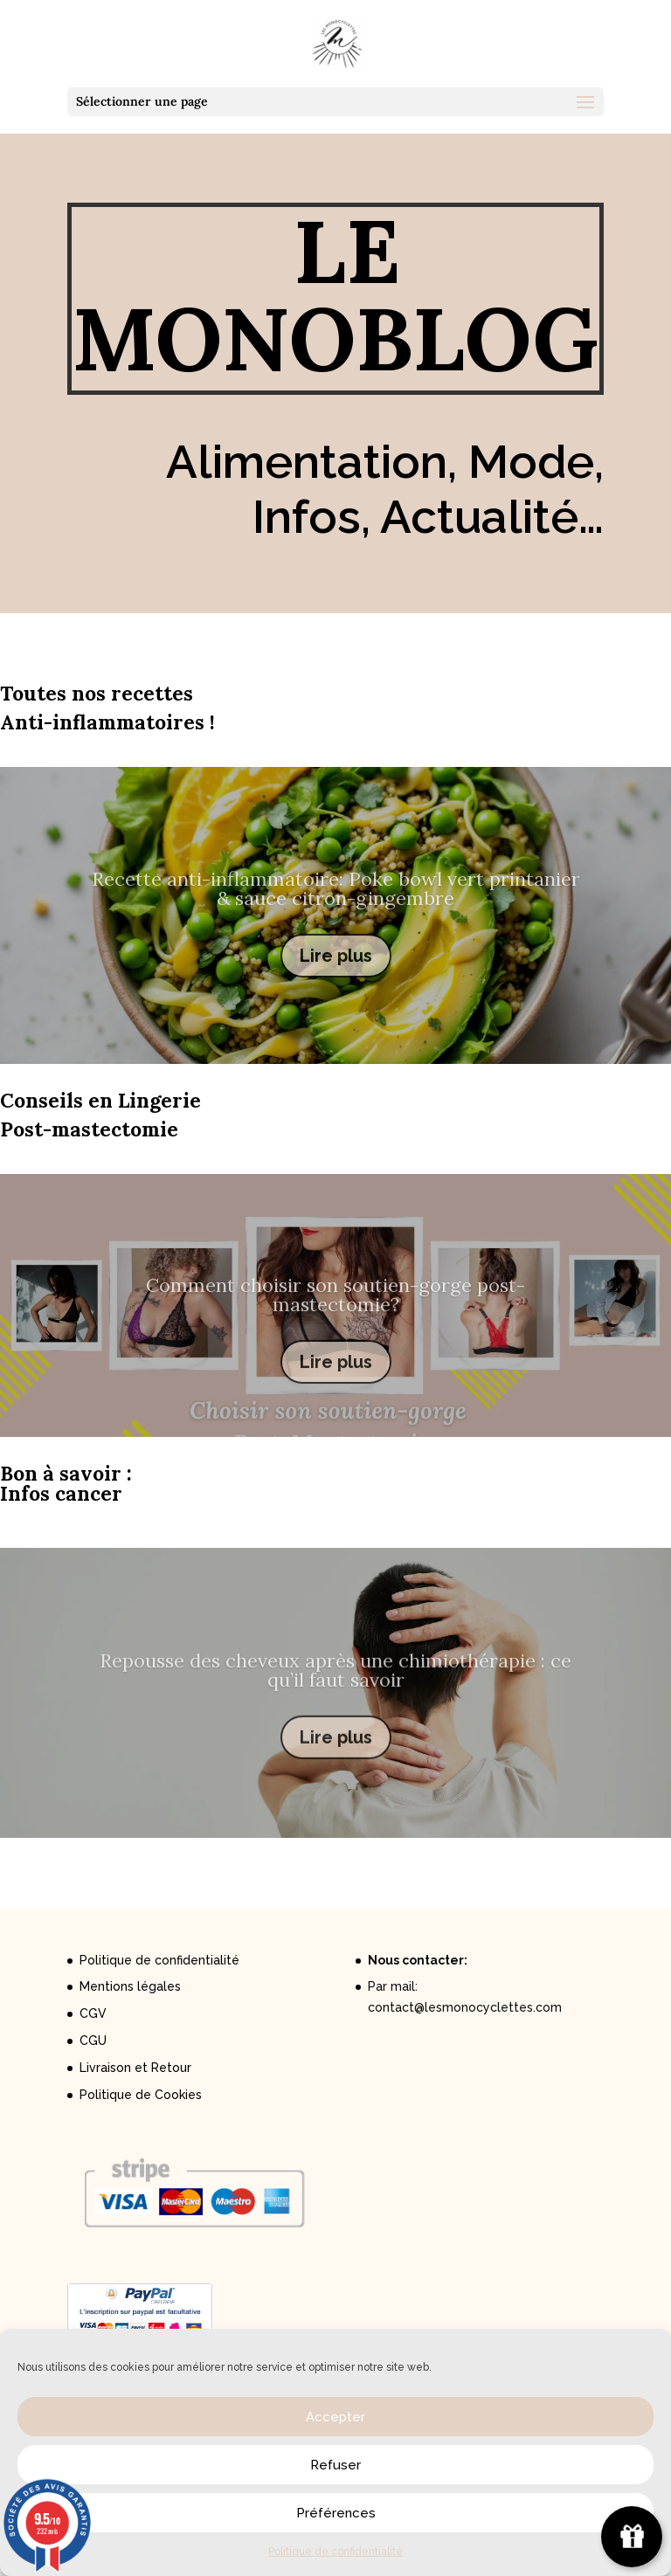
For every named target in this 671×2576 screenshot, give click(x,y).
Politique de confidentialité (335, 2551)
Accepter (335, 2417)
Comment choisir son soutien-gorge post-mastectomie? (335, 1313)
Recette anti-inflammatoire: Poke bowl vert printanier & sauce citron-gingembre (336, 908)
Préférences (336, 2513)
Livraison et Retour (135, 2068)
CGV (93, 2013)
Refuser (335, 2465)
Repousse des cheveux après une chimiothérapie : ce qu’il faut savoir (335, 1689)
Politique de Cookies (141, 2095)
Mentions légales (130, 1986)
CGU (93, 2041)
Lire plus (336, 975)
